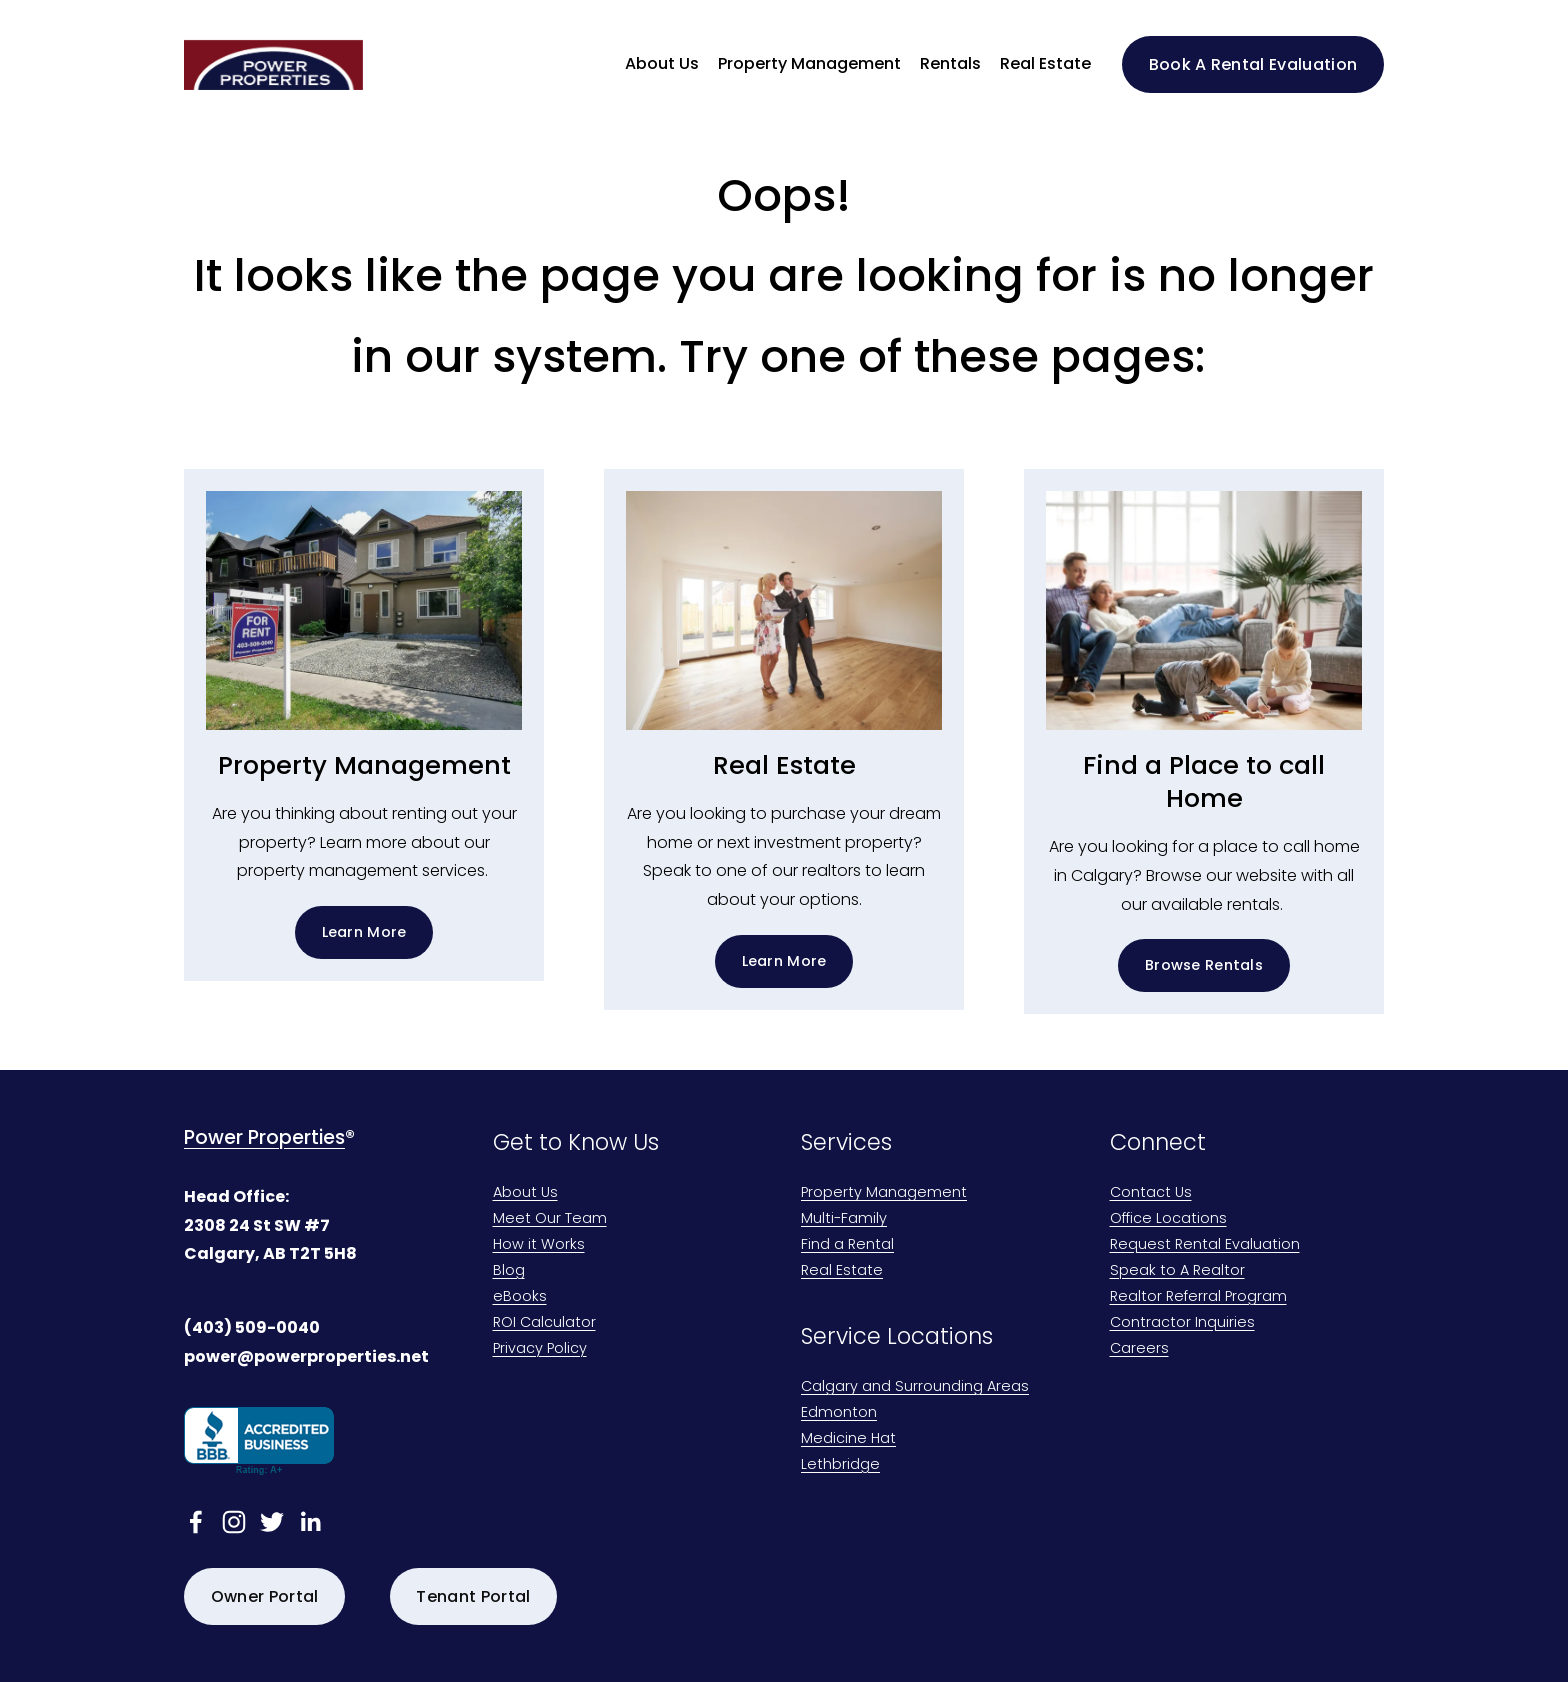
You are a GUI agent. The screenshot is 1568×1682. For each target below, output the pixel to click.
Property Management (884, 1193)
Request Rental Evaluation (1205, 1245)
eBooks (520, 1297)
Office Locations (1168, 1219)
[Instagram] (234, 1522)
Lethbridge (840, 1465)
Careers (1139, 1349)
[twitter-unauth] (272, 1522)
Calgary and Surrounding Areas (915, 1387)
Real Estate (1045, 63)
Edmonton (839, 1413)
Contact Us (1151, 1193)
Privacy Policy (540, 1349)
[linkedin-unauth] (310, 1522)
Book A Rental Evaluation (1253, 64)
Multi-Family (844, 1219)
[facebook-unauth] (196, 1522)
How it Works (539, 1245)
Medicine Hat (848, 1439)
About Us (525, 1193)
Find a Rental (847, 1245)
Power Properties (264, 1138)
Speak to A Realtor (1177, 1271)
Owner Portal (265, 1596)
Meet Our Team (550, 1219)
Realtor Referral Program (1198, 1297)
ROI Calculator (544, 1323)
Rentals (950, 63)
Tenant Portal (473, 1596)
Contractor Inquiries (1182, 1323)
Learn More (364, 932)
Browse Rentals (1204, 965)
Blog (509, 1271)
